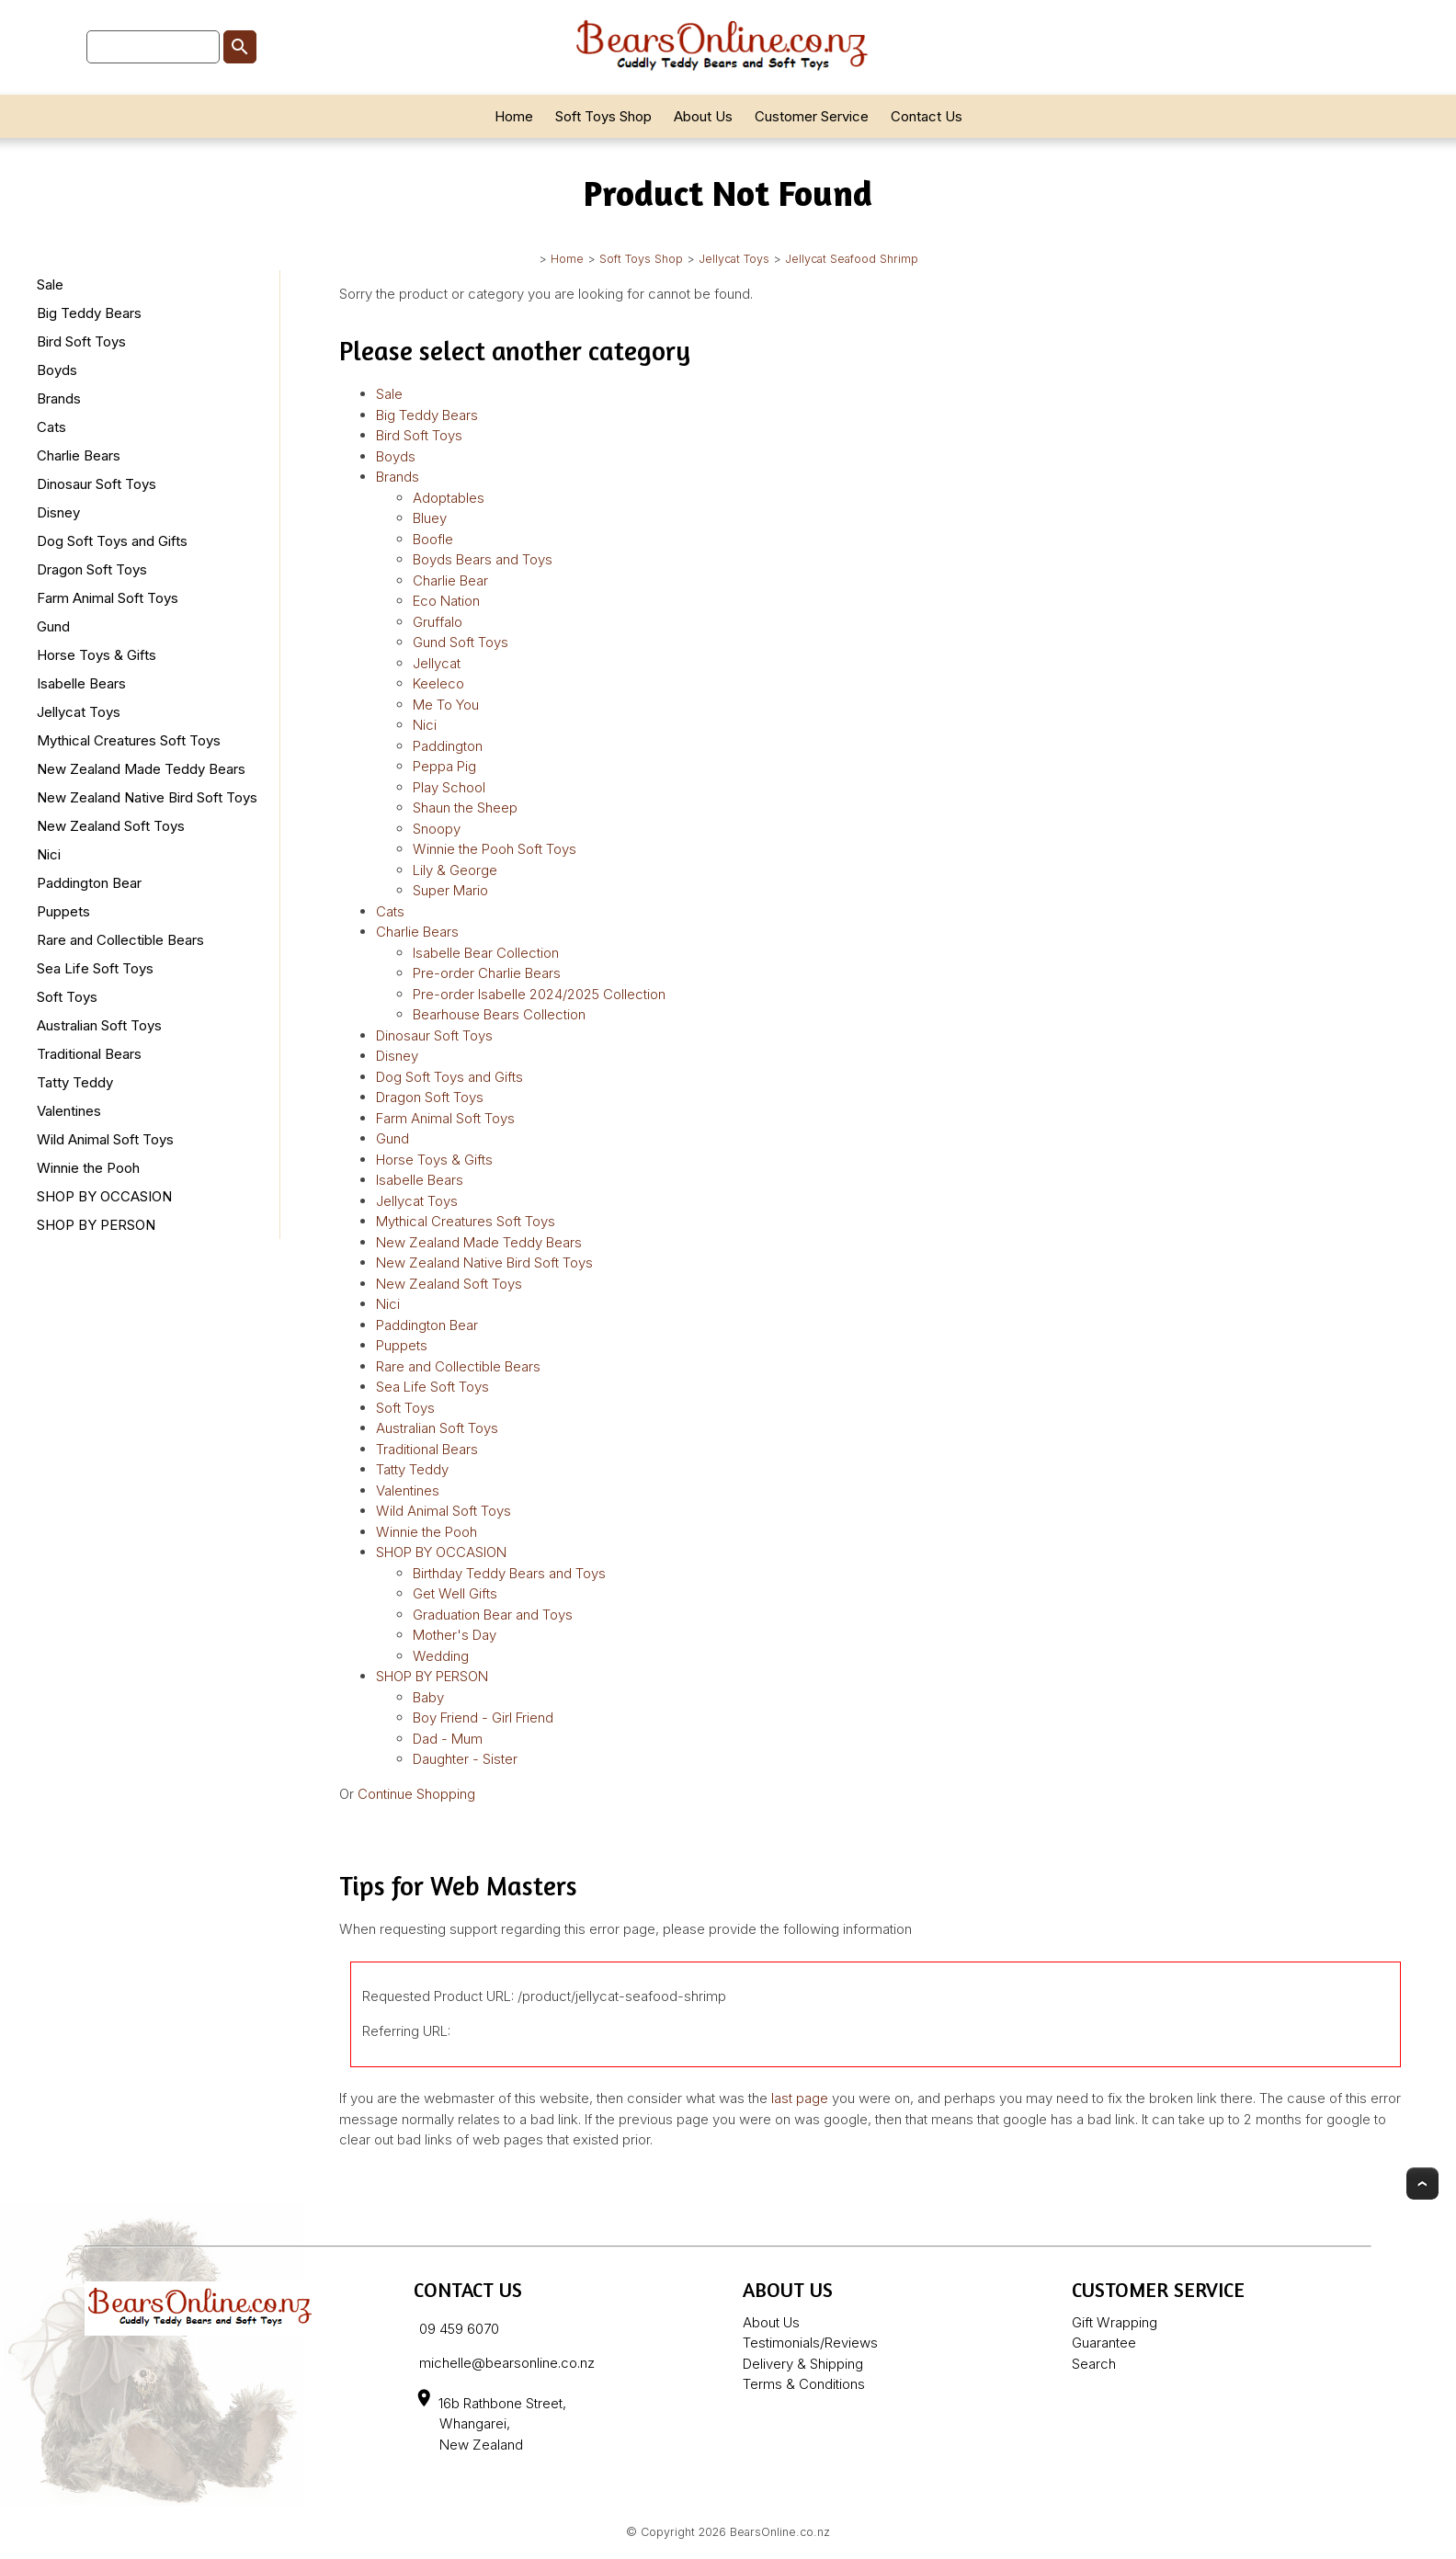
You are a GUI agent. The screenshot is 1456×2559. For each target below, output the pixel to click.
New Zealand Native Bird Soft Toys (147, 797)
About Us (703, 116)
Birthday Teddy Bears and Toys (509, 1573)
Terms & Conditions (804, 2384)
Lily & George (455, 870)
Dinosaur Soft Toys (96, 484)
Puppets (63, 911)
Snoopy (437, 828)
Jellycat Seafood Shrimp (851, 259)
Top (1422, 2183)
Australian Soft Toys (99, 1025)
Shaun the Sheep (465, 807)
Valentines (69, 1111)
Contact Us (926, 116)
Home (514, 116)
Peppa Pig (444, 766)
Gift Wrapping (1114, 2322)
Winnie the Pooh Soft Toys (494, 849)
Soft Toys (67, 997)
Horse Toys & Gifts (96, 655)
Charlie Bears (78, 455)
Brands (59, 398)
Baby (428, 1697)
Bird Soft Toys (81, 341)
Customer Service (812, 116)
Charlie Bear (450, 580)
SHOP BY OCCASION (104, 1196)
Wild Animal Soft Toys (105, 1139)
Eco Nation (446, 600)
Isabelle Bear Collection (486, 952)
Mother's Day (454, 1634)
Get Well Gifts (455, 1593)
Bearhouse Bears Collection (499, 1014)
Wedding (441, 1656)
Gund (53, 626)
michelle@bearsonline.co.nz (507, 2362)
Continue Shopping (416, 1794)
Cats (51, 427)
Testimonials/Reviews (810, 2342)
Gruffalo (437, 622)
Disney (58, 512)
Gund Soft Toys (460, 642)
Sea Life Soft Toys (95, 968)
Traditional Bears (89, 1054)
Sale (50, 284)
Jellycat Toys (734, 259)
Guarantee (1104, 2342)
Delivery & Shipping (803, 2363)
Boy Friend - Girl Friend (483, 1717)
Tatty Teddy (75, 1082)
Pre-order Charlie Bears (487, 973)
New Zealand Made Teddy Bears (141, 769)
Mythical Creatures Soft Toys (129, 740)
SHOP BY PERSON (96, 1225)
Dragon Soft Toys (92, 569)
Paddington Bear (89, 883)
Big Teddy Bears (89, 313)
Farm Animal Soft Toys (107, 598)
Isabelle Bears (81, 683)
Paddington (448, 746)
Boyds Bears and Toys (482, 559)
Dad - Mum (448, 1738)
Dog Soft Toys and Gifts (112, 541)
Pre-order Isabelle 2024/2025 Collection (539, 994)
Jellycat (437, 663)
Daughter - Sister (465, 1759)
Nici (49, 854)
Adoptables (448, 497)
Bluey (430, 518)
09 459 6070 (459, 2328)
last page (799, 2098)
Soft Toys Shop (603, 116)
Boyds (57, 370)
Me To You (446, 704)
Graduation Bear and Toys (493, 1614)
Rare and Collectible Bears (120, 940)
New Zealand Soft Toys (111, 826)
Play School (449, 787)
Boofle (433, 539)
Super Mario (450, 890)
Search (1094, 2363)
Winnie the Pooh (88, 1168)
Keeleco (438, 683)
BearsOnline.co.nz (780, 2532)
